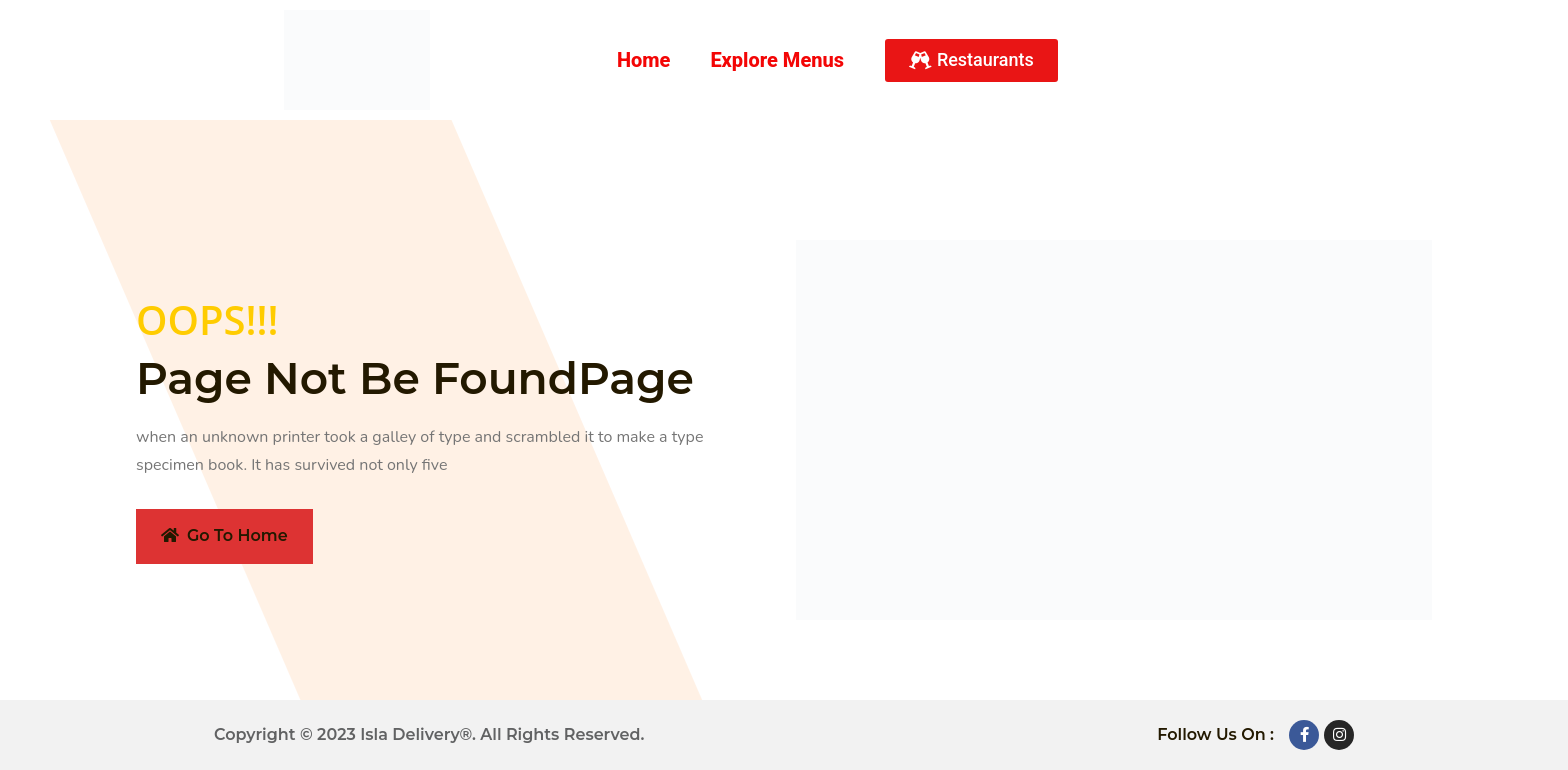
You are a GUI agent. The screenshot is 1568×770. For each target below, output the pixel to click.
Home (644, 60)
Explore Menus (777, 60)
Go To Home (224, 535)
